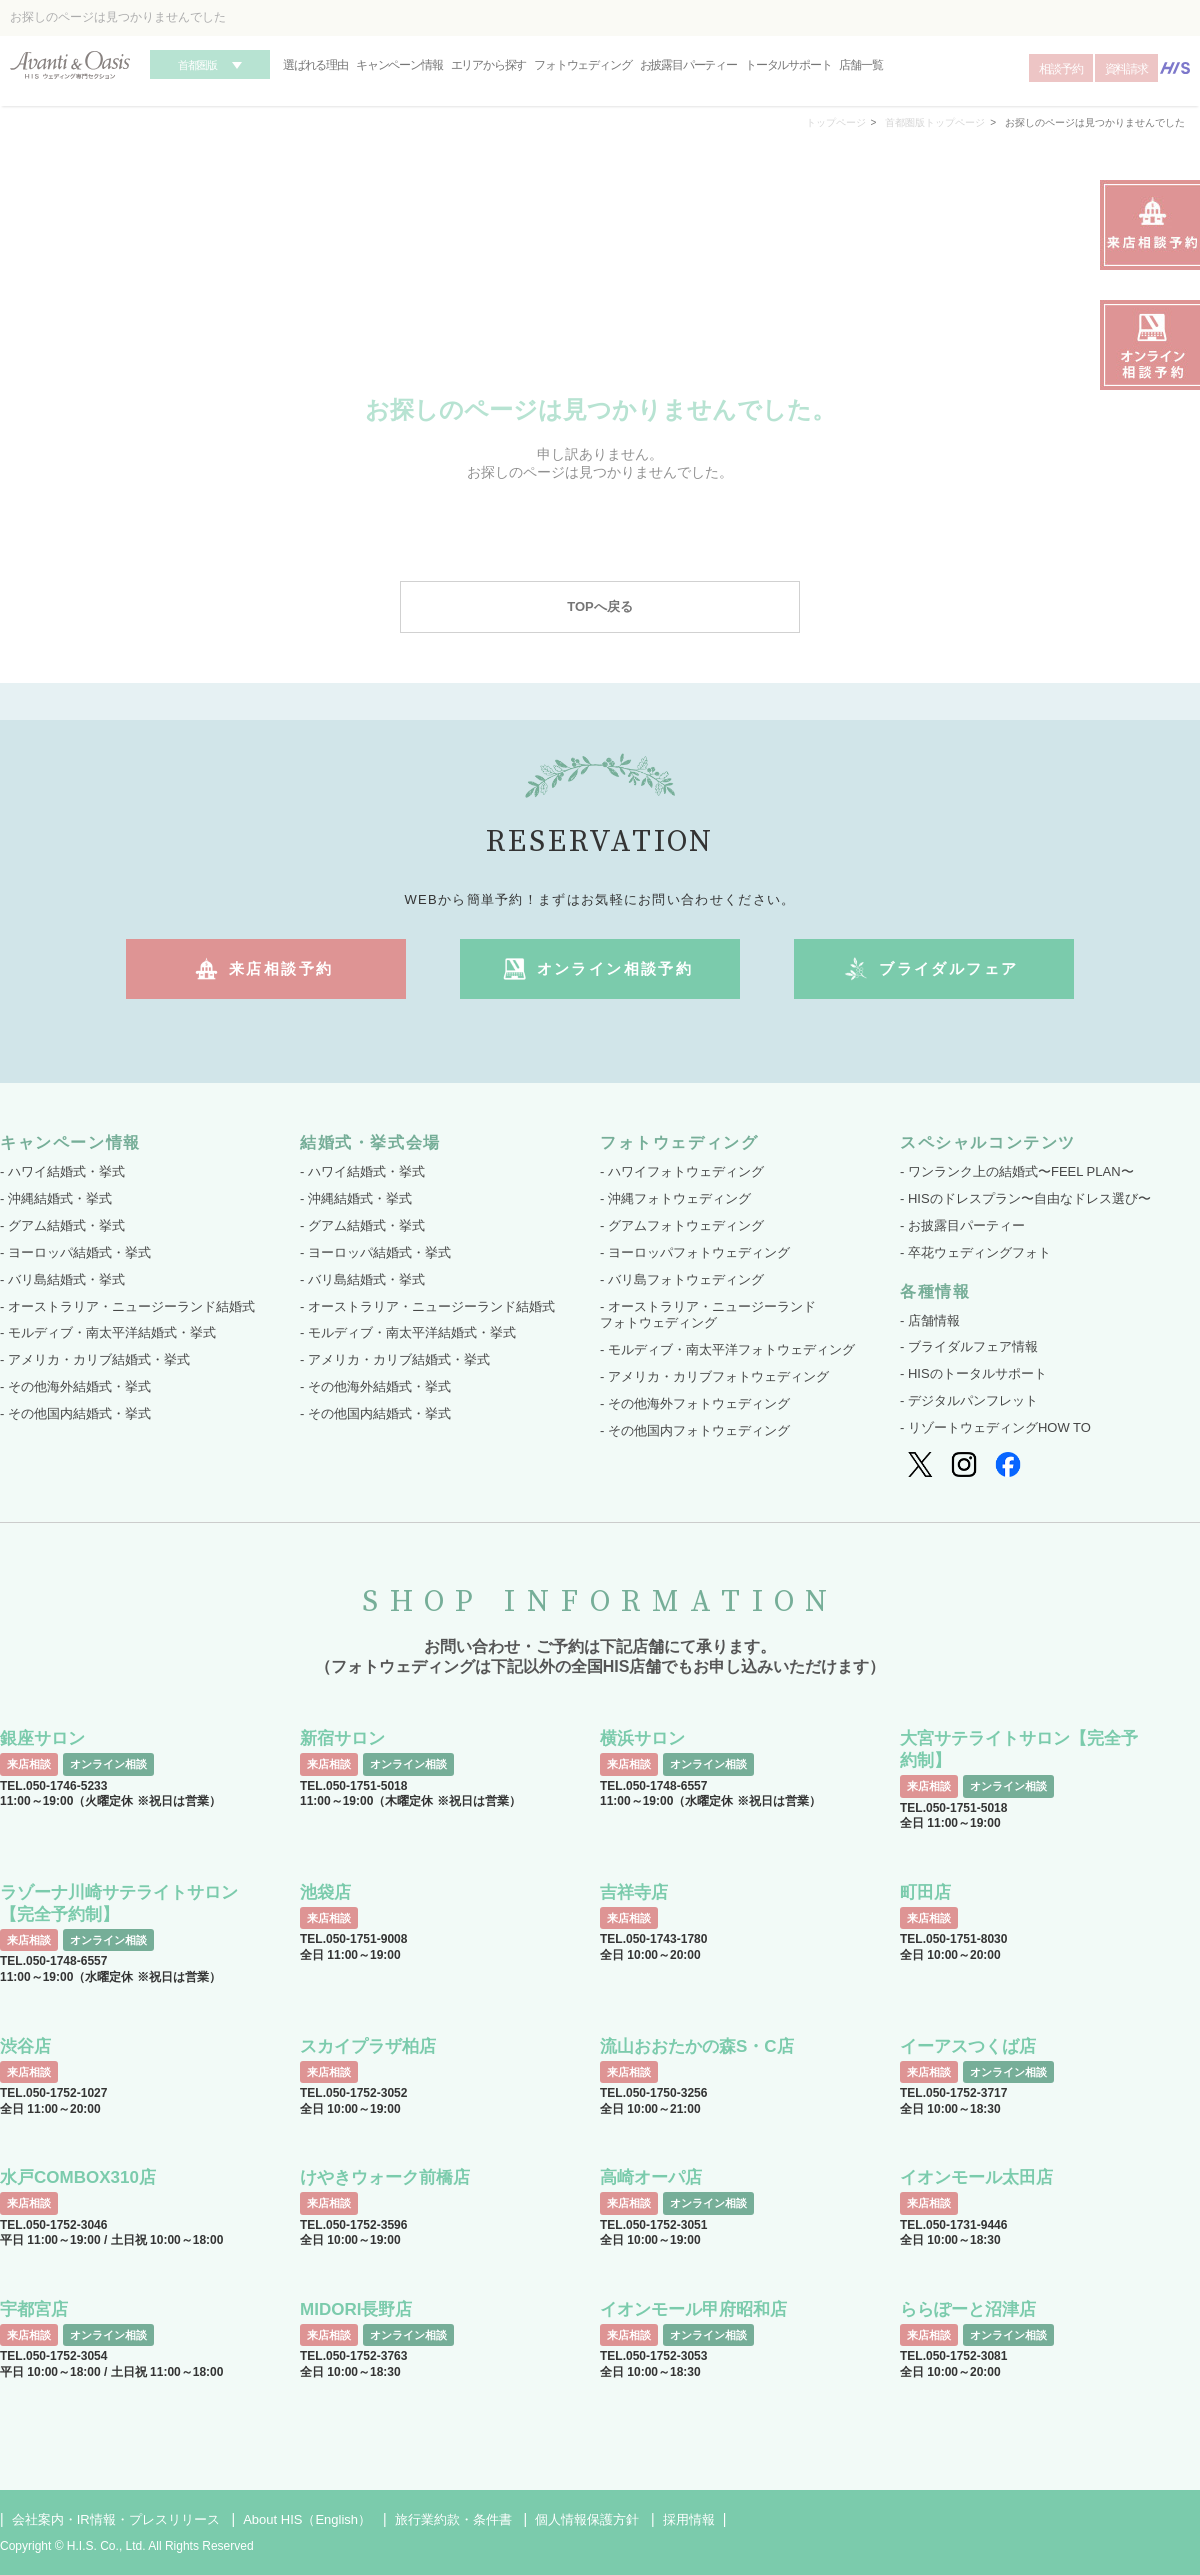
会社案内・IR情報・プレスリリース (116, 2519)
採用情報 (689, 2519)
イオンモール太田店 (976, 2177)
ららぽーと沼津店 (968, 2309)
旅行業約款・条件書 (453, 2519)
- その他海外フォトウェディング (695, 1403)
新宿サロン (342, 1738)
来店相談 (29, 1764)
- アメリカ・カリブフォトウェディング (714, 1376)
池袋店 (325, 1892)
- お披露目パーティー (962, 1225)
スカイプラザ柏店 (368, 2046)
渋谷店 (25, 2046)
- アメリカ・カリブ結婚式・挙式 (95, 1359)
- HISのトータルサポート (973, 1373)
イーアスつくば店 (968, 2046)
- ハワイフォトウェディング (682, 1171)
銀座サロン (42, 1738)
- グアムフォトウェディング (682, 1225)
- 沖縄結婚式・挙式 (56, 1198)
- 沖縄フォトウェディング (675, 1198)
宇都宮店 (34, 2309)
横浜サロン (642, 1738)
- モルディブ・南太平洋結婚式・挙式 (108, 1332)
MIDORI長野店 (356, 2309)
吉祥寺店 (634, 1892)
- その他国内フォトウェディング (695, 1430)
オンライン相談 (108, 1764)
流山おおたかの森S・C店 (697, 2046)
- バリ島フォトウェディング (682, 1279)
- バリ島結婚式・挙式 (62, 1279)
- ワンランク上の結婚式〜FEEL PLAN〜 (1017, 1171)
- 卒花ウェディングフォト (975, 1252)
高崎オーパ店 (651, 2177)
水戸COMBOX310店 (78, 2177)
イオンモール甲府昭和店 (693, 2309)
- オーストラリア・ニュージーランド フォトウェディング (708, 1315)
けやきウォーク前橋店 (385, 2177)
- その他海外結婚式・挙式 (75, 1386)
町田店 (925, 1892)
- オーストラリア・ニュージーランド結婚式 (127, 1306)
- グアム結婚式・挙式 (62, 1225)
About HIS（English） (307, 2519)
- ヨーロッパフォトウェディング (695, 1252)
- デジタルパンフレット (969, 1400)
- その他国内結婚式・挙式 (75, 1413)
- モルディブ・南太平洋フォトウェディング (727, 1349)
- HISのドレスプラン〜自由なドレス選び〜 (1025, 1198)
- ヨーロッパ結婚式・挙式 (75, 1252)
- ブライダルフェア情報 (969, 1346)
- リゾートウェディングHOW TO (995, 1427)
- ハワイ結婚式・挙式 (62, 1171)
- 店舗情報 (930, 1320)
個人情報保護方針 (587, 2519)
